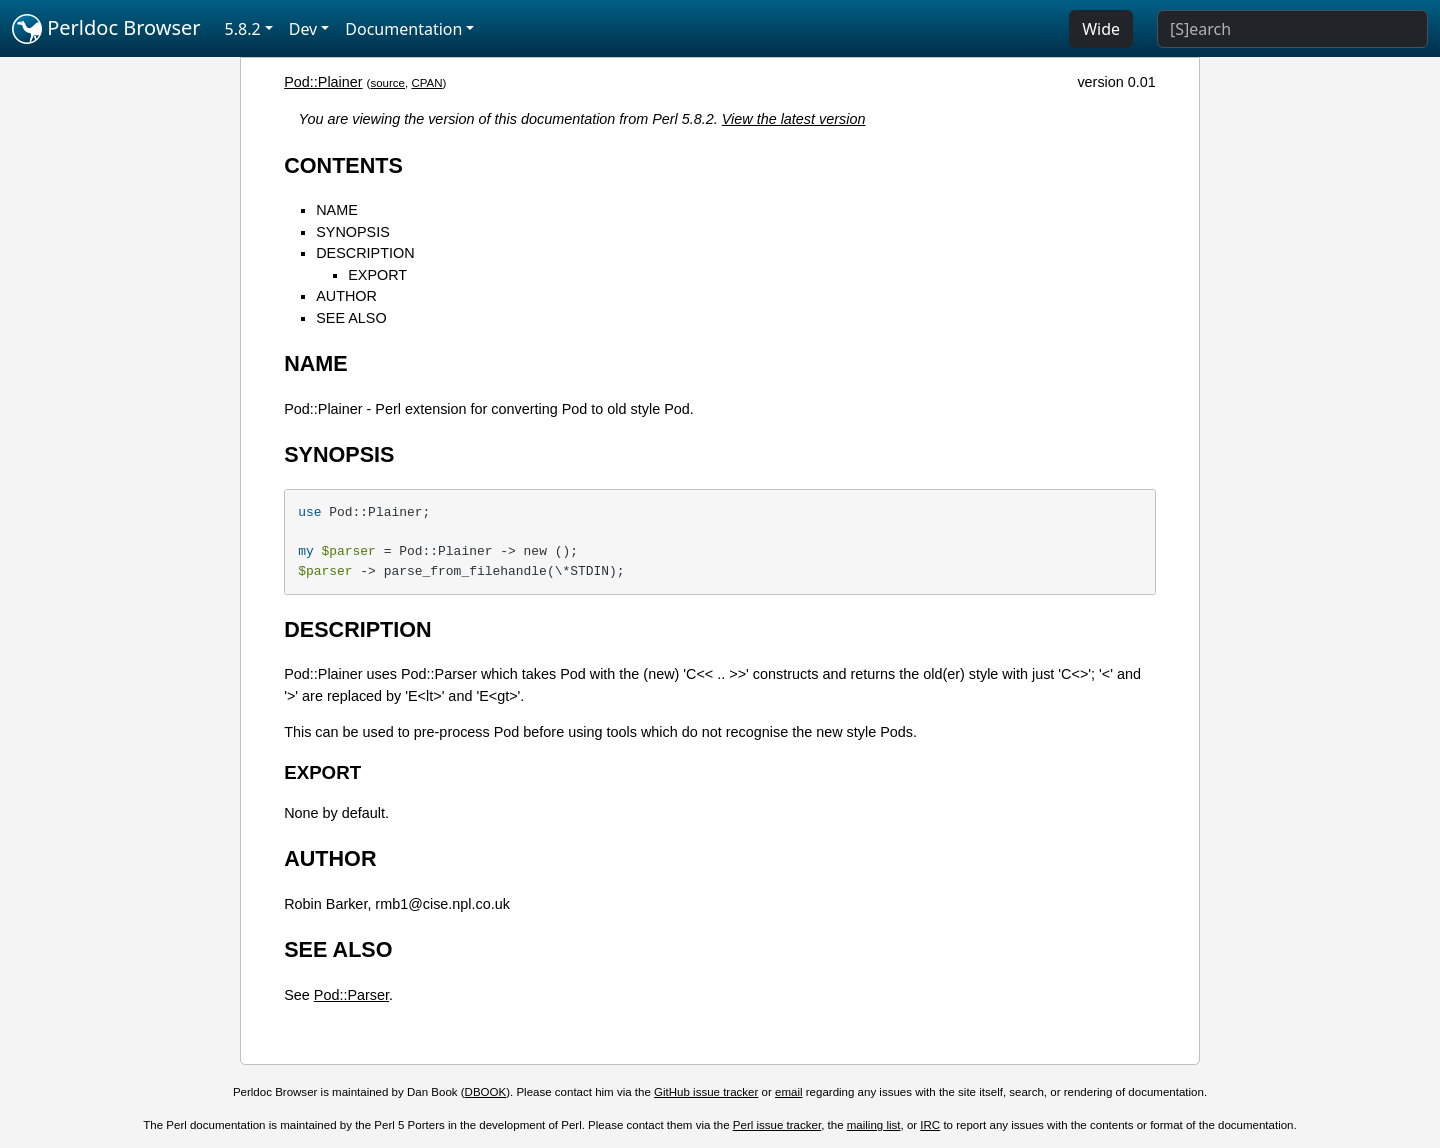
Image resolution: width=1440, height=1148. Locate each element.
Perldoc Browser (106, 29)
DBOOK (486, 1092)
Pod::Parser (351, 995)
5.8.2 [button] (243, 29)
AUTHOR (346, 296)
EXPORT (377, 275)
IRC (930, 1125)
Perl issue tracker (777, 1125)
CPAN (426, 83)
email (789, 1092)
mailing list (874, 1125)
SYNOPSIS (353, 232)
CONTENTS (343, 165)
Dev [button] (303, 29)
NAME (337, 210)
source (387, 83)
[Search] (1292, 29)
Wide (1101, 29)
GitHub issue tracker (706, 1092)
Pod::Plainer (323, 82)
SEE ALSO (351, 318)
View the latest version (794, 119)
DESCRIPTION (365, 253)
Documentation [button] (403, 29)
